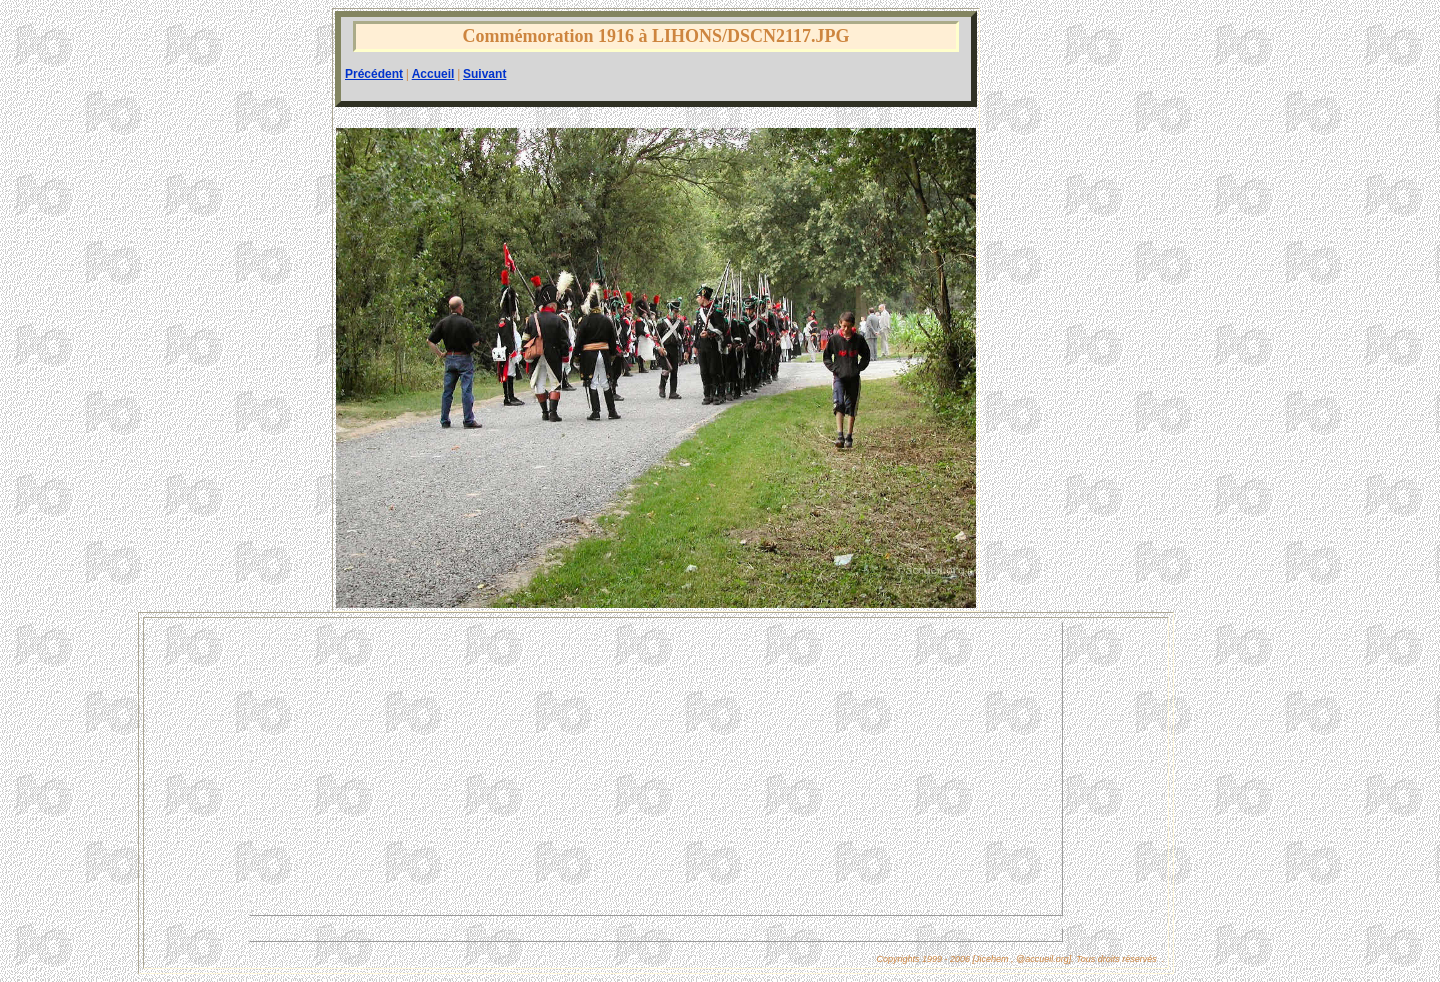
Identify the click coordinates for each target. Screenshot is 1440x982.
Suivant (484, 74)
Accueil (433, 74)
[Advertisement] (656, 769)
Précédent (374, 74)
